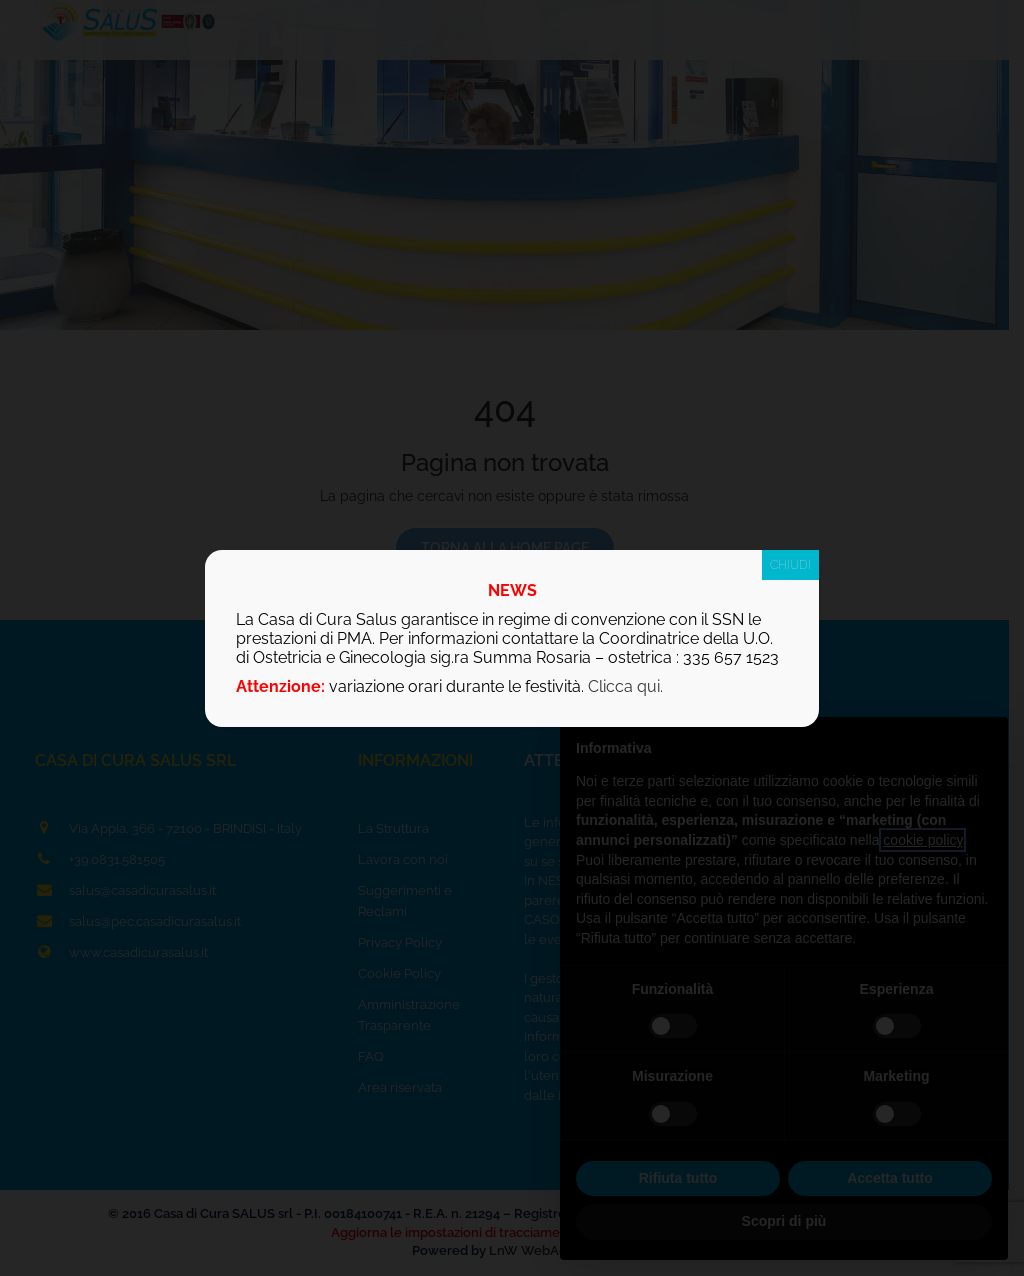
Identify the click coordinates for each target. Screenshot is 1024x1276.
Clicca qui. (625, 686)
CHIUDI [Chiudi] (790, 565)
